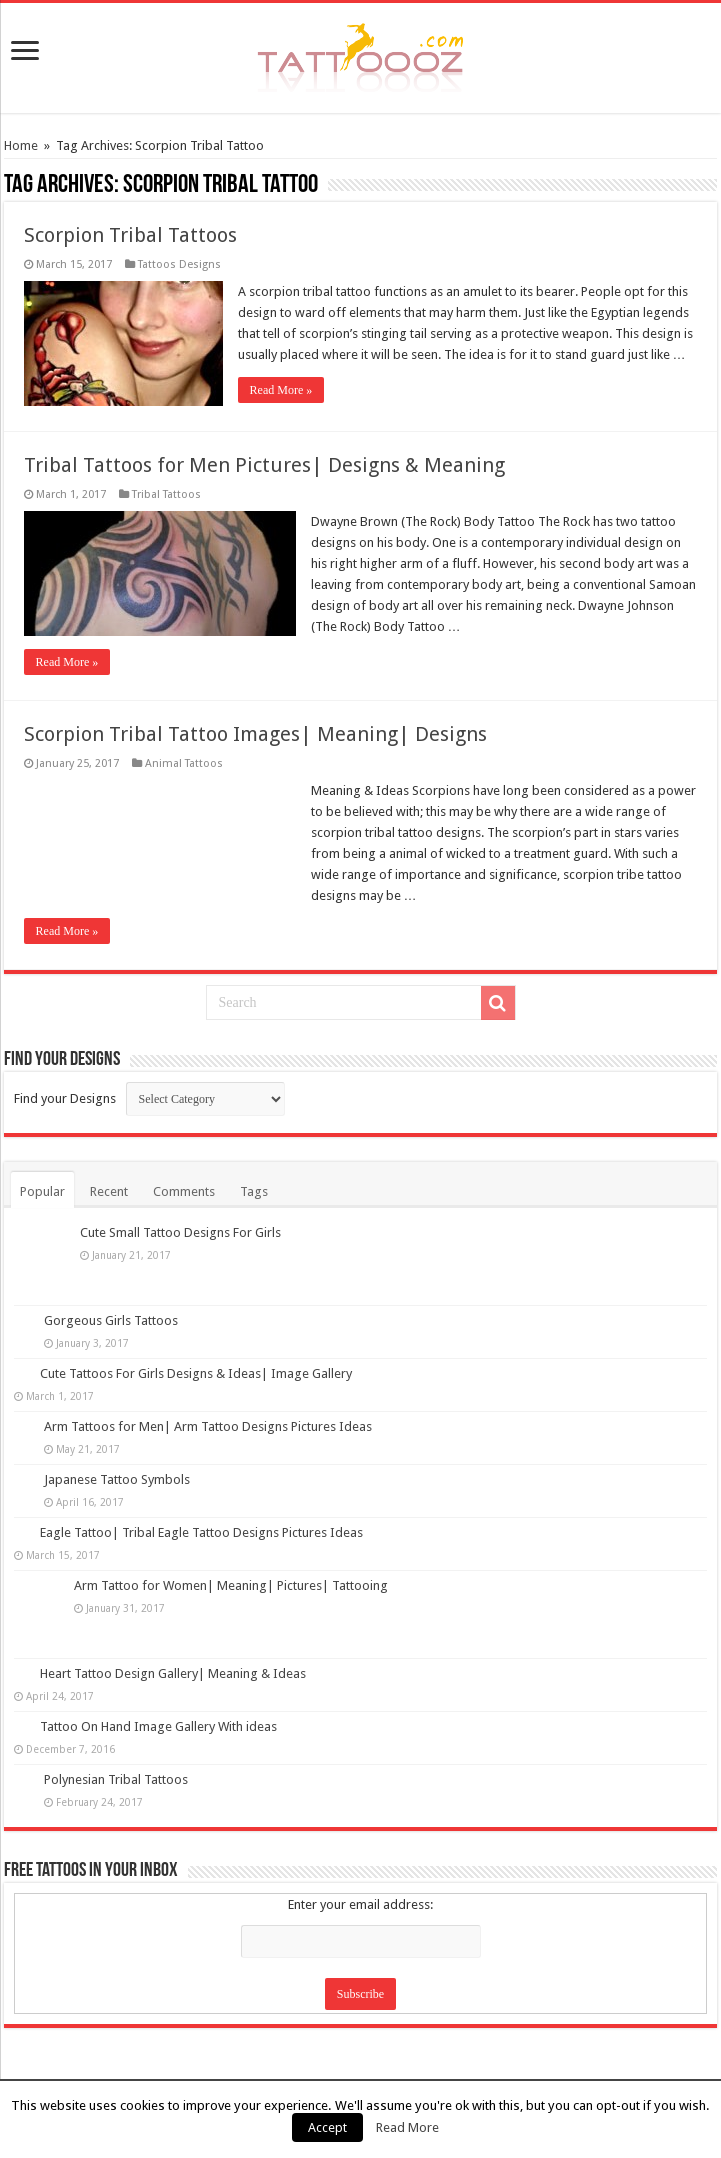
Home (21, 145)
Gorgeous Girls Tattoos (111, 1320)
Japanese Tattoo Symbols (117, 1479)
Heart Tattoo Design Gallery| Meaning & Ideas (173, 1673)
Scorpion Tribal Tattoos (130, 235)
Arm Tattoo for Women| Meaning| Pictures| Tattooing (231, 1585)
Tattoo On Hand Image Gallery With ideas (158, 1726)
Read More (407, 2127)
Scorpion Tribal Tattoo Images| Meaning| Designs (255, 734)
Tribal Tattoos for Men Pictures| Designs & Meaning (264, 465)
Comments (184, 1191)
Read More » (281, 390)
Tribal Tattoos (166, 494)
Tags (254, 1191)
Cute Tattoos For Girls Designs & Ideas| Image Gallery (196, 1373)
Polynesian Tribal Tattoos (116, 1779)
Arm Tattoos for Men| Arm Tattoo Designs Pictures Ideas (208, 1426)
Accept (327, 2127)
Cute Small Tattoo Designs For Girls (180, 1232)
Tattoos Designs (179, 264)
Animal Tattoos (184, 763)
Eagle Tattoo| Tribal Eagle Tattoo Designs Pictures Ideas (201, 1532)
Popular (42, 1191)
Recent (109, 1191)
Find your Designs (65, 1098)
